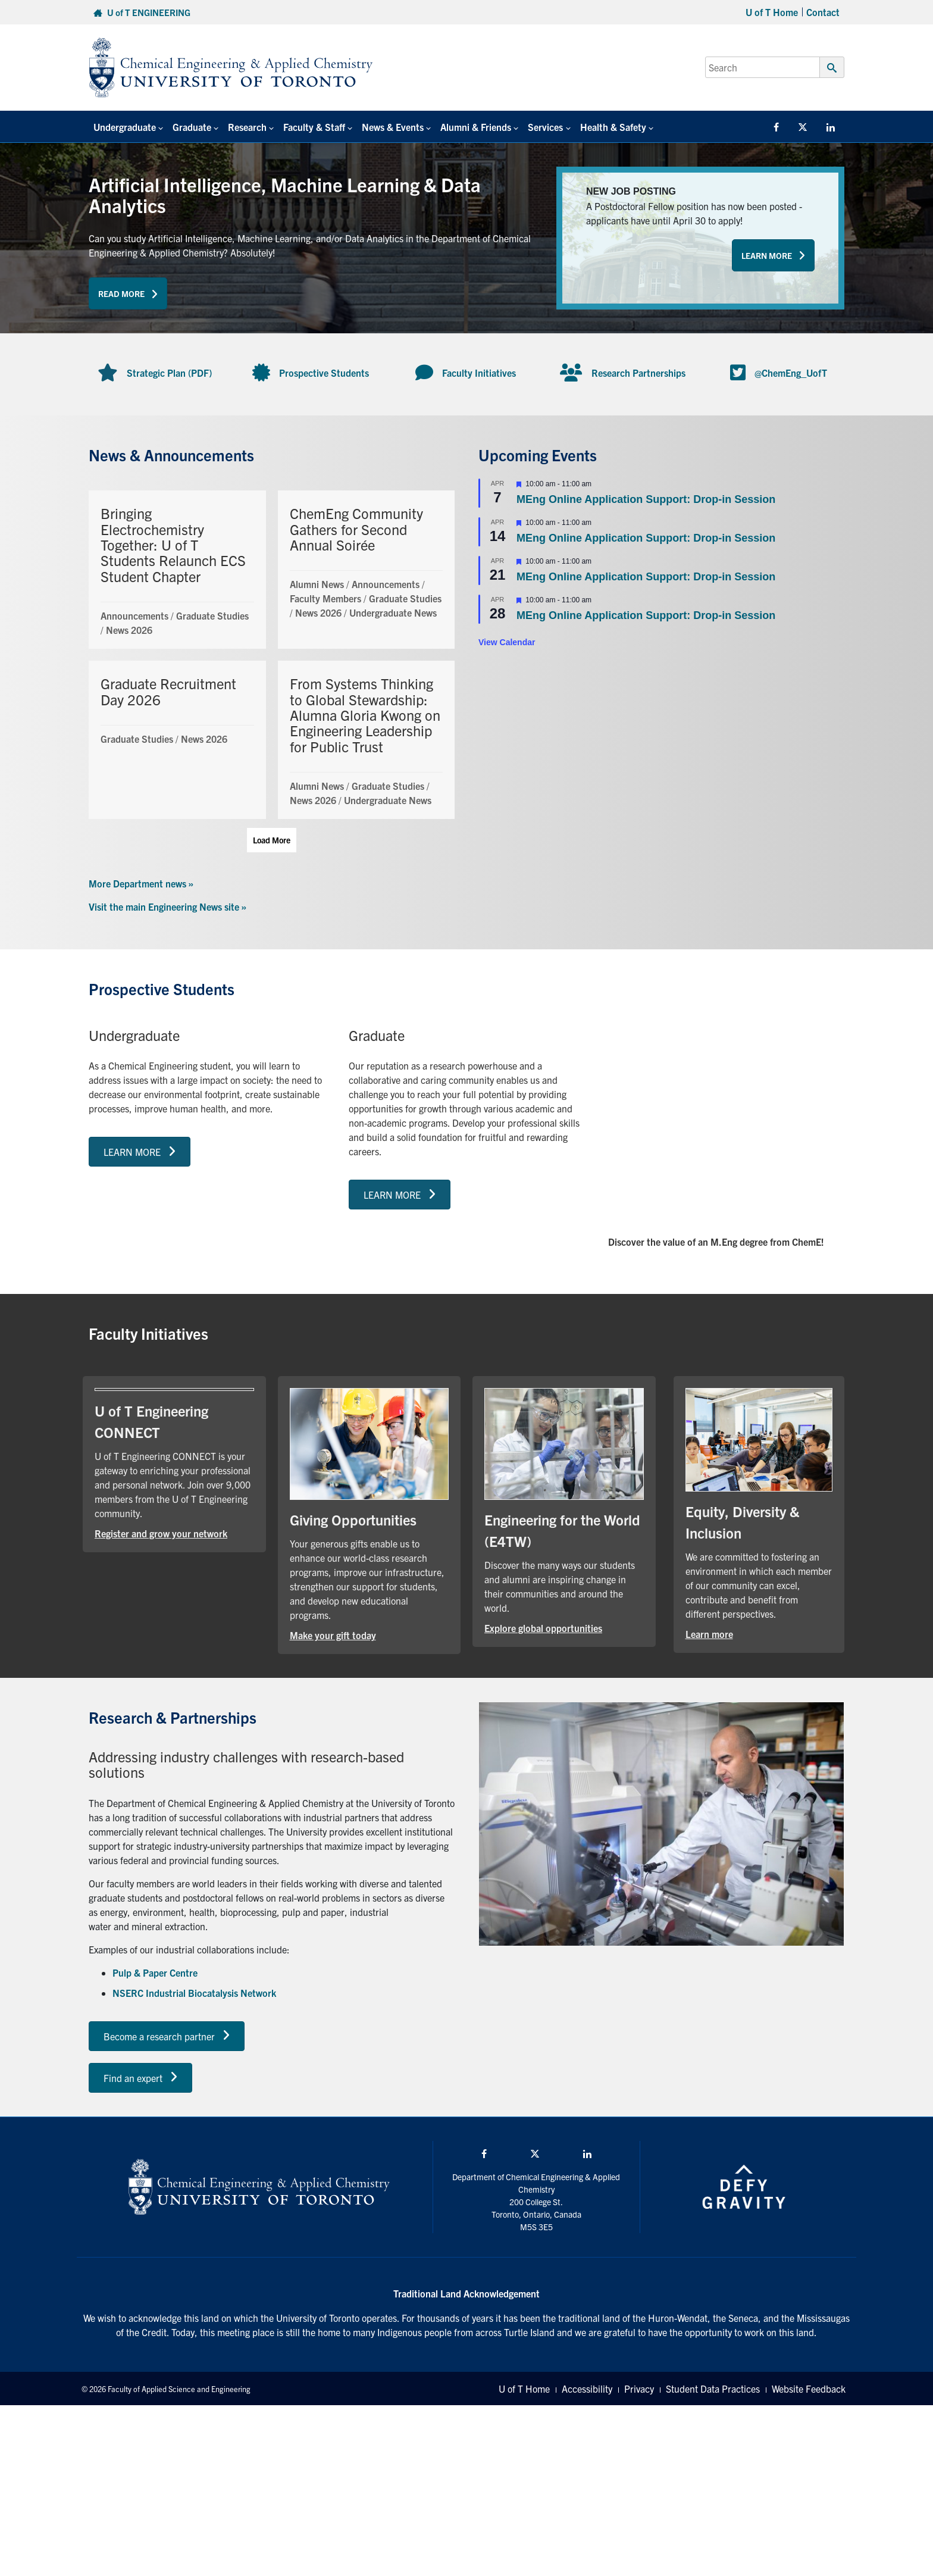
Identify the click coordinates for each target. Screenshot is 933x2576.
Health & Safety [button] (613, 127)
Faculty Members (325, 598)
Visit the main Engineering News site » (167, 906)
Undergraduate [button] (124, 127)
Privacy (639, 2388)
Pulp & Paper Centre (155, 1972)
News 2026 (129, 630)
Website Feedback (809, 2388)
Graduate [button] (192, 127)
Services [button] (545, 127)
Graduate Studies (212, 615)
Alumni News (317, 584)
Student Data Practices (713, 2388)
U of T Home (772, 12)
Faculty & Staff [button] (314, 127)
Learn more (709, 1634)
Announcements (134, 615)
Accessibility (587, 2388)
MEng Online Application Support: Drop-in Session (645, 499)
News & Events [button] (393, 127)
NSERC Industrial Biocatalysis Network (194, 1993)
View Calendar (506, 642)
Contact (823, 12)
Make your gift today (333, 1635)
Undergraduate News (393, 612)
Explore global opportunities (543, 1628)
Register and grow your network (161, 1533)
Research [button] (247, 127)
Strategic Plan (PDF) (169, 373)
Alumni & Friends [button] (475, 127)
